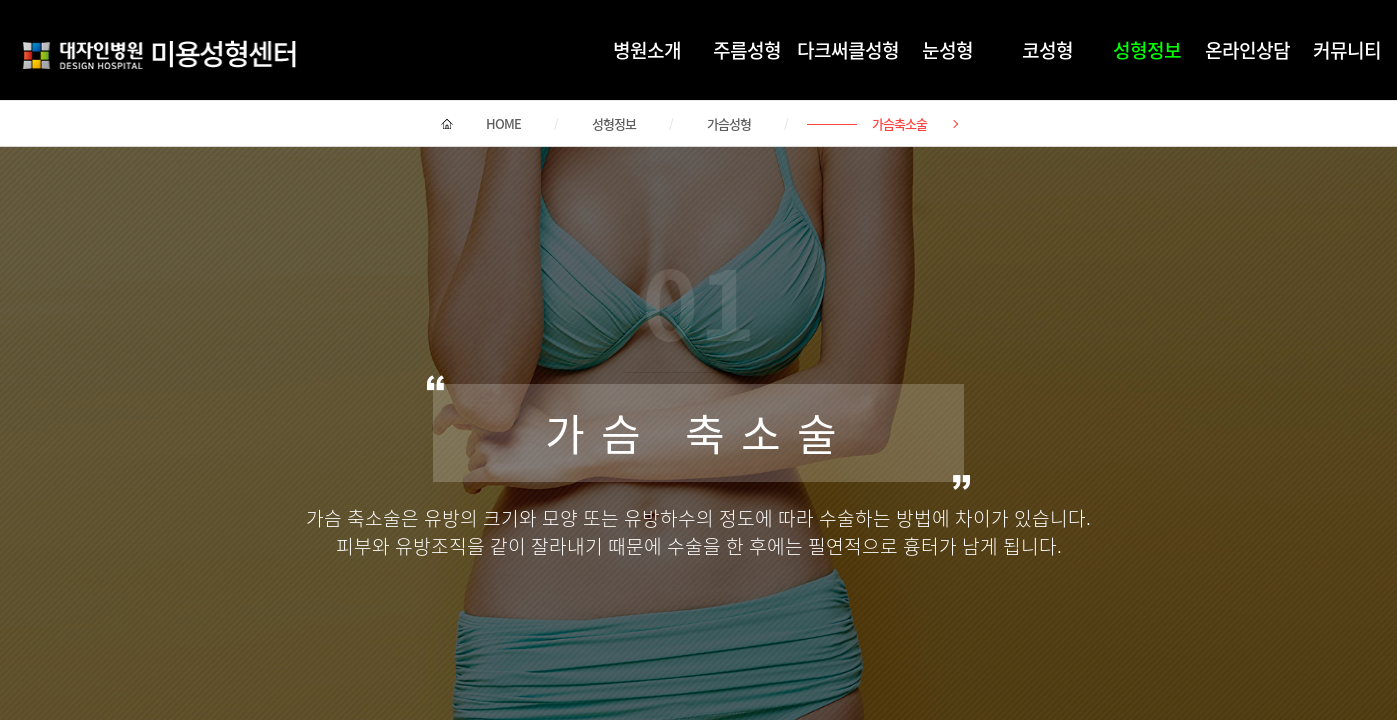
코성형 (1047, 50)
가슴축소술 (899, 123)
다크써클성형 (848, 50)
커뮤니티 (1347, 50)
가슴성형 (729, 123)
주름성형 (747, 50)
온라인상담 (1247, 50)
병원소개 (647, 50)
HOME (503, 123)
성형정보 (1147, 50)
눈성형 (947, 50)
